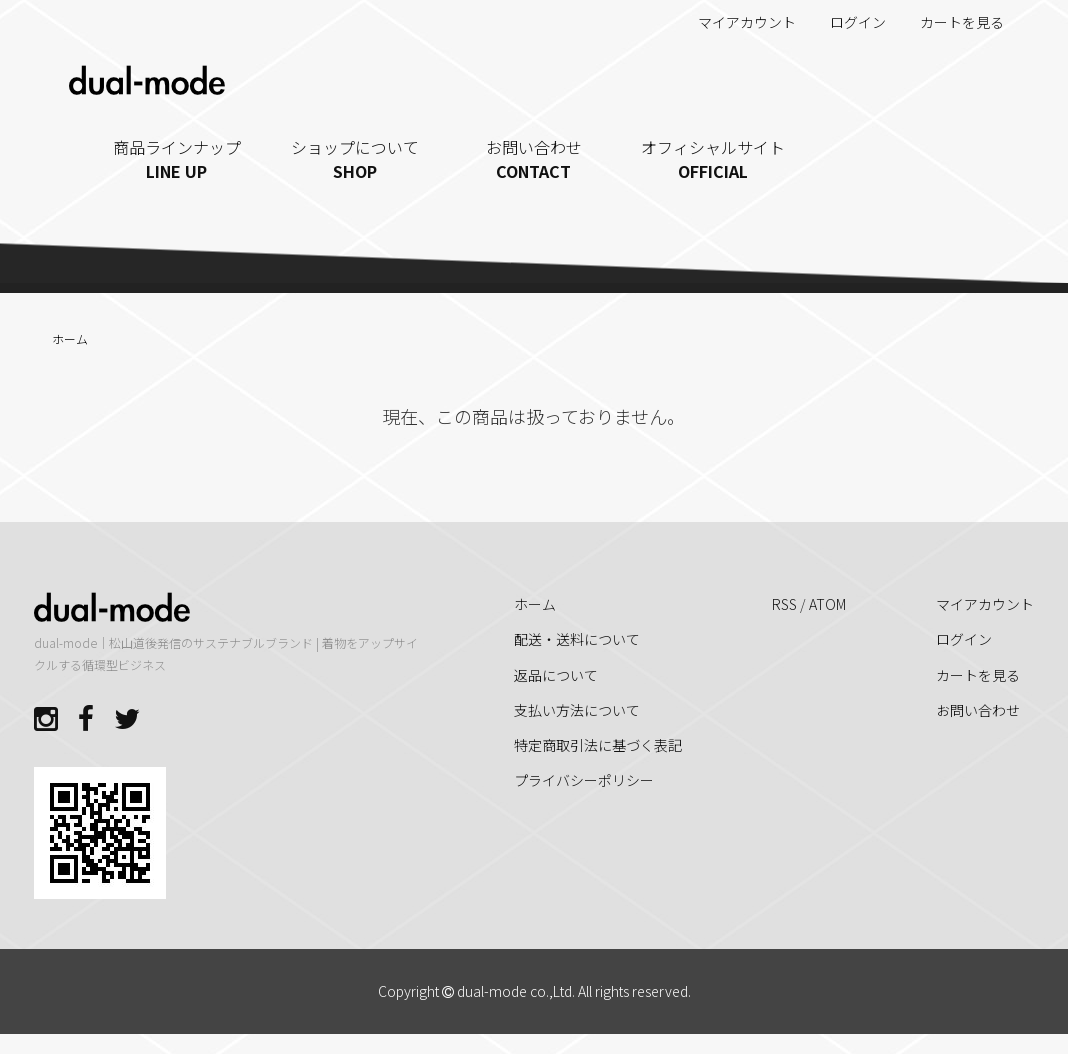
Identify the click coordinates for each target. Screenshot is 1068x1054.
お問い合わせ (534, 159)
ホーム (70, 338)
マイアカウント (736, 22)
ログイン (847, 22)
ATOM (827, 604)
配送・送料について (577, 639)
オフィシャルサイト (712, 159)
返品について (556, 675)
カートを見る (951, 22)
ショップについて (355, 159)
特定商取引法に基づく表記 (598, 745)
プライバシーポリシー (584, 780)
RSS (784, 604)
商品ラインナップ (177, 159)
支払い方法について (577, 710)
